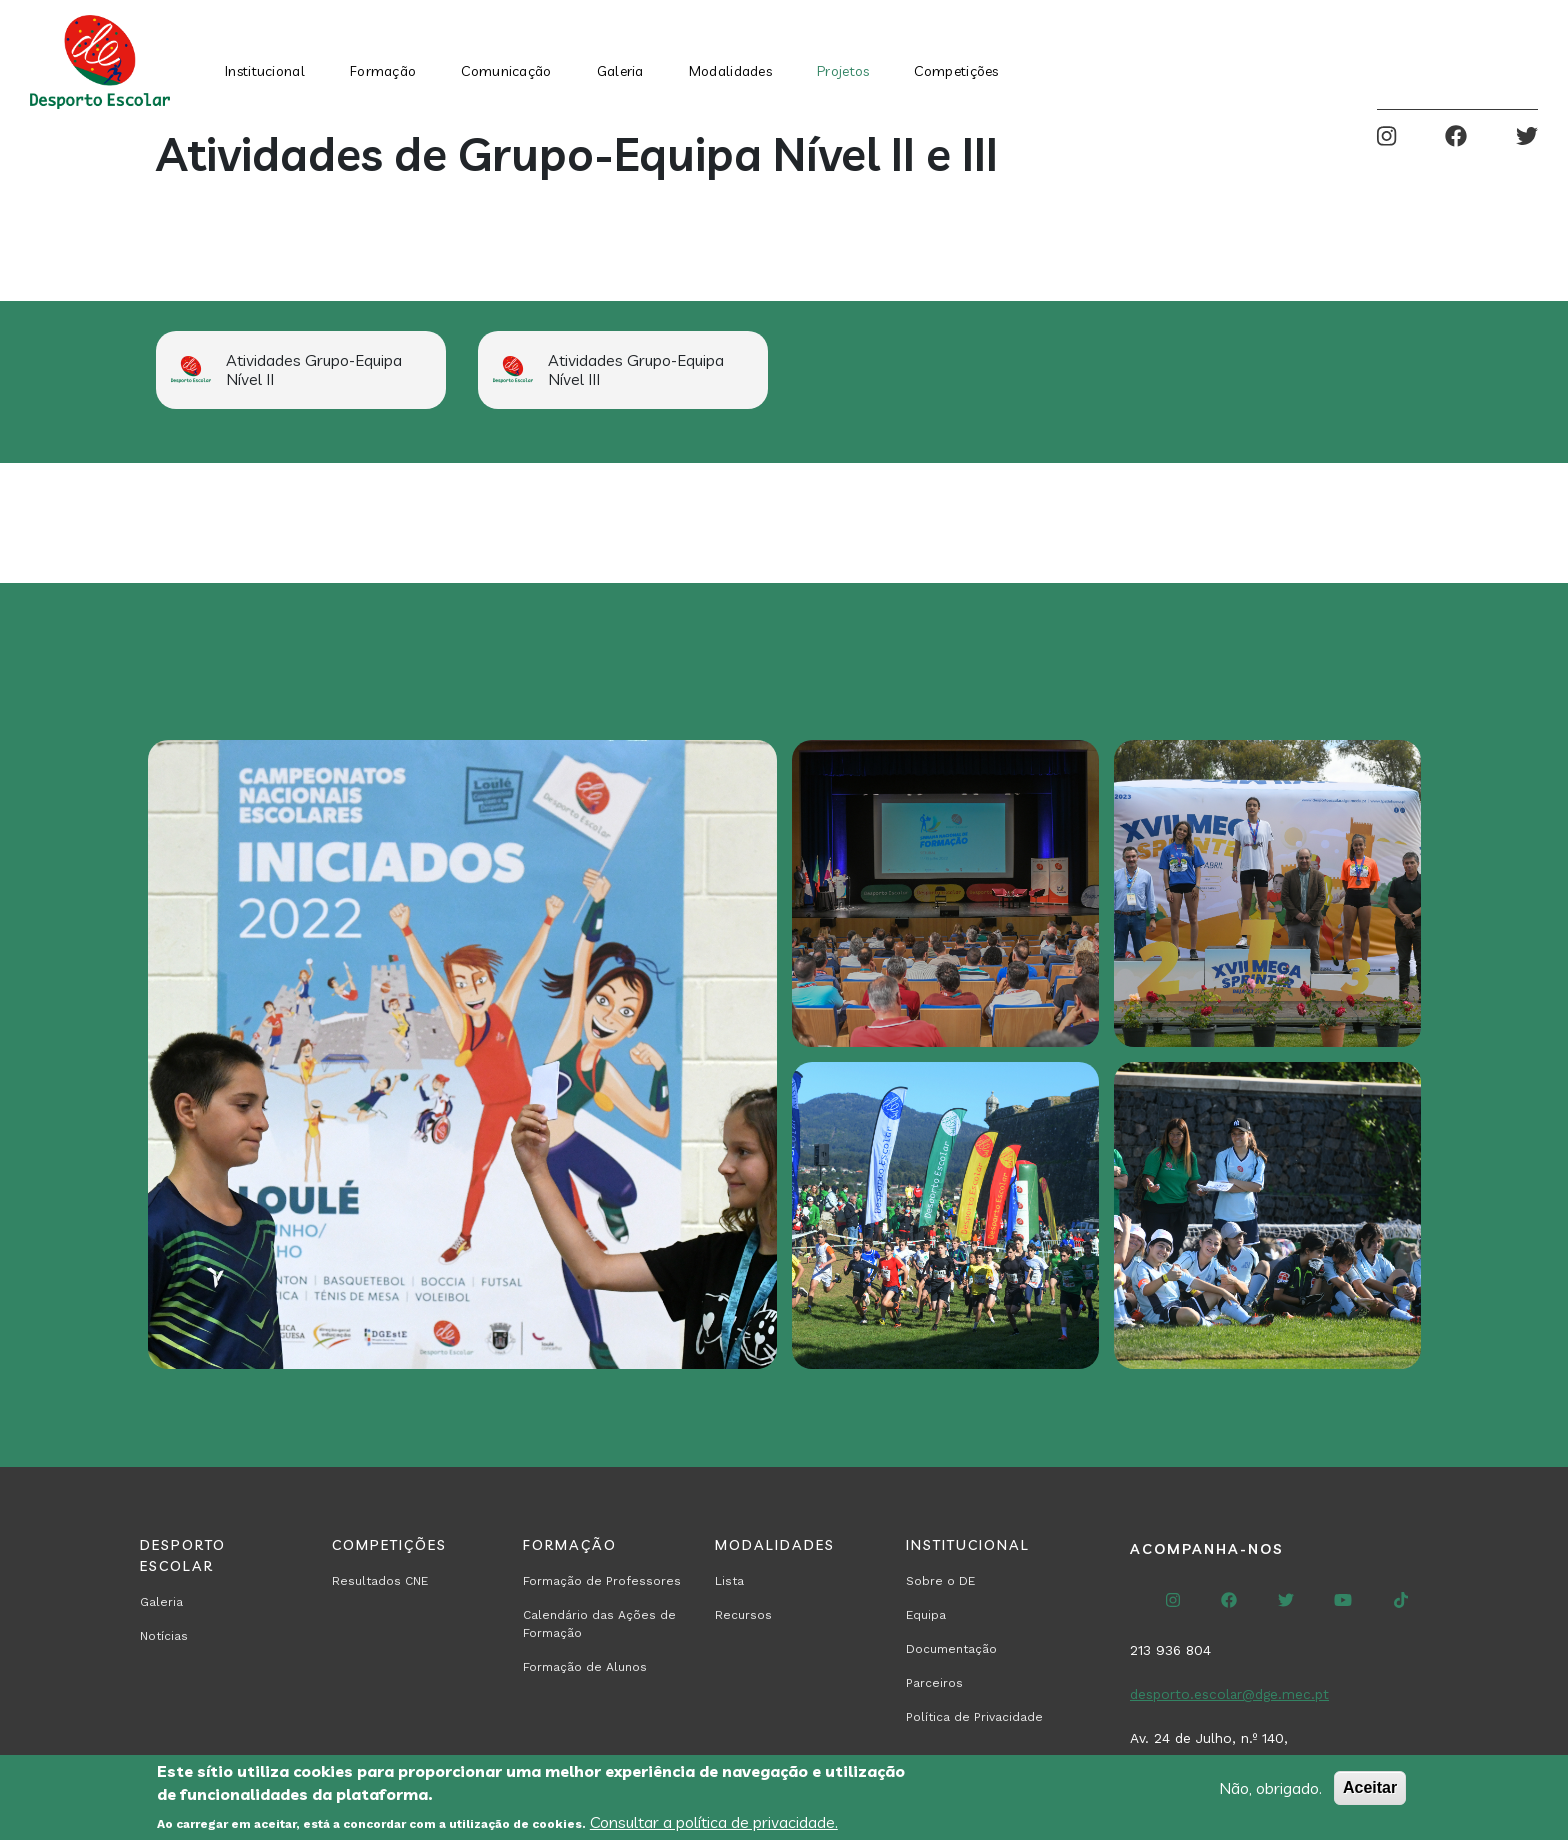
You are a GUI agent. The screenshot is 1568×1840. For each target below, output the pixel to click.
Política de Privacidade (974, 1717)
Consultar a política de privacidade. (714, 1822)
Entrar (1522, 62)
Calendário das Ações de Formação (599, 1624)
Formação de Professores (602, 1581)
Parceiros (934, 1683)
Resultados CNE (380, 1581)
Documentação (951, 1649)
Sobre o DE (940, 1581)
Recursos (743, 1615)
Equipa (926, 1615)
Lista (729, 1581)
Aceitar (1370, 1787)
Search (1460, 62)
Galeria (620, 71)
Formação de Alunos (585, 1667)
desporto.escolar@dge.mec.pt (1229, 1694)
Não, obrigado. (1270, 1788)
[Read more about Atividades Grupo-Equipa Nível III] (623, 370)
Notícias (164, 1636)
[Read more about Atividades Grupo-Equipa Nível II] (301, 370)
